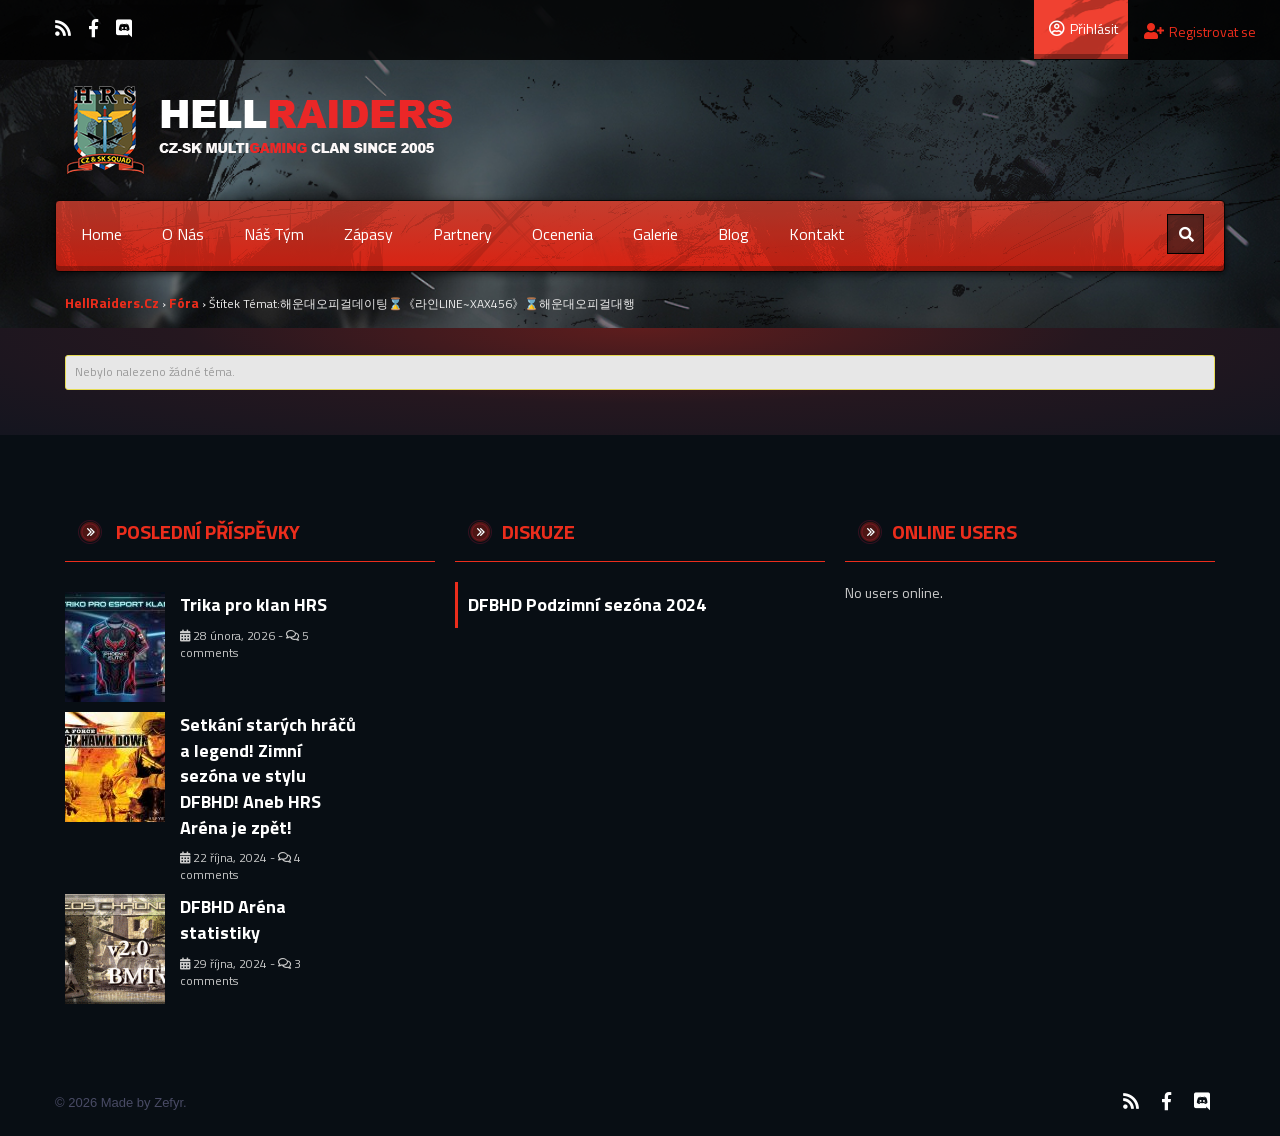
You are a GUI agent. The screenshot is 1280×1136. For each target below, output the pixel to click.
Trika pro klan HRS (253, 604)
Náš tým (274, 234)
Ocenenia (562, 234)
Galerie (655, 234)
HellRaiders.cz (112, 302)
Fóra (184, 302)
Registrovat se (1200, 31)
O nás (183, 234)
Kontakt (817, 234)
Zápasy (368, 234)
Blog (733, 234)
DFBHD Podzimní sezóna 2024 (587, 604)
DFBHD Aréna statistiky (233, 919)
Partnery (462, 234)
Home (101, 234)
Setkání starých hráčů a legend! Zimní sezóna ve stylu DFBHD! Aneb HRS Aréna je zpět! (268, 776)
